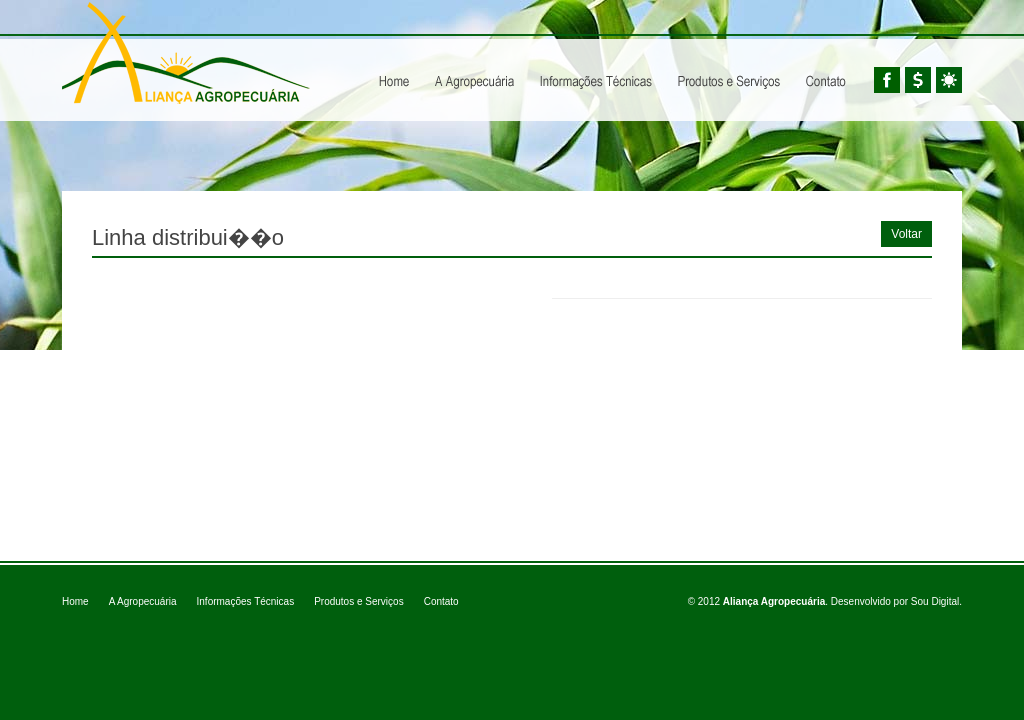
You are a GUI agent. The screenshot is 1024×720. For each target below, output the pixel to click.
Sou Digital (935, 601)
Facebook (887, 80)
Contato (441, 601)
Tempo (949, 80)
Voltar (906, 234)
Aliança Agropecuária (186, 53)
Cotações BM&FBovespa (918, 80)
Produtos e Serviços (729, 64)
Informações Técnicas (596, 64)
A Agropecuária (474, 64)
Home (395, 64)
